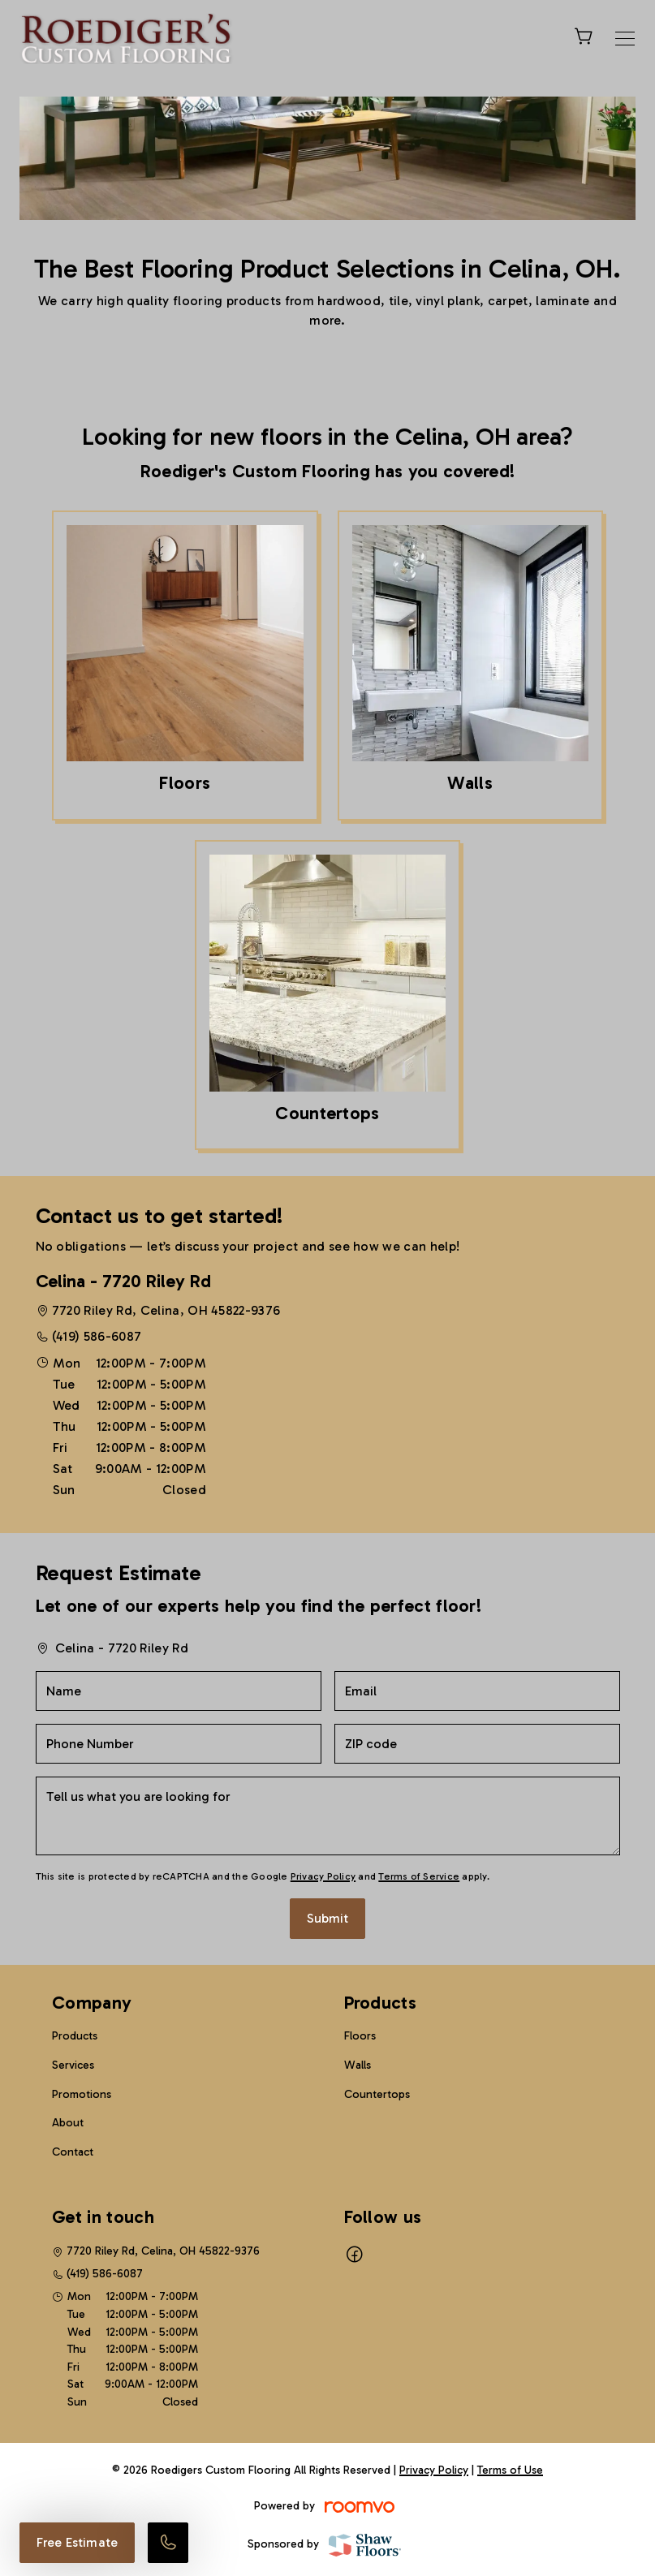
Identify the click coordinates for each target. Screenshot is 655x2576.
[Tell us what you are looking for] (328, 1816)
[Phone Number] (178, 1744)
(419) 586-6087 (96, 1336)
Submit (328, 1918)
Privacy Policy (323, 1876)
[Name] (178, 1691)
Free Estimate (77, 2542)
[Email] (477, 1691)
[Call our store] (168, 2542)
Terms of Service (418, 1876)
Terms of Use (510, 2470)
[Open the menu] (625, 38)
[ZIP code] (477, 1744)
